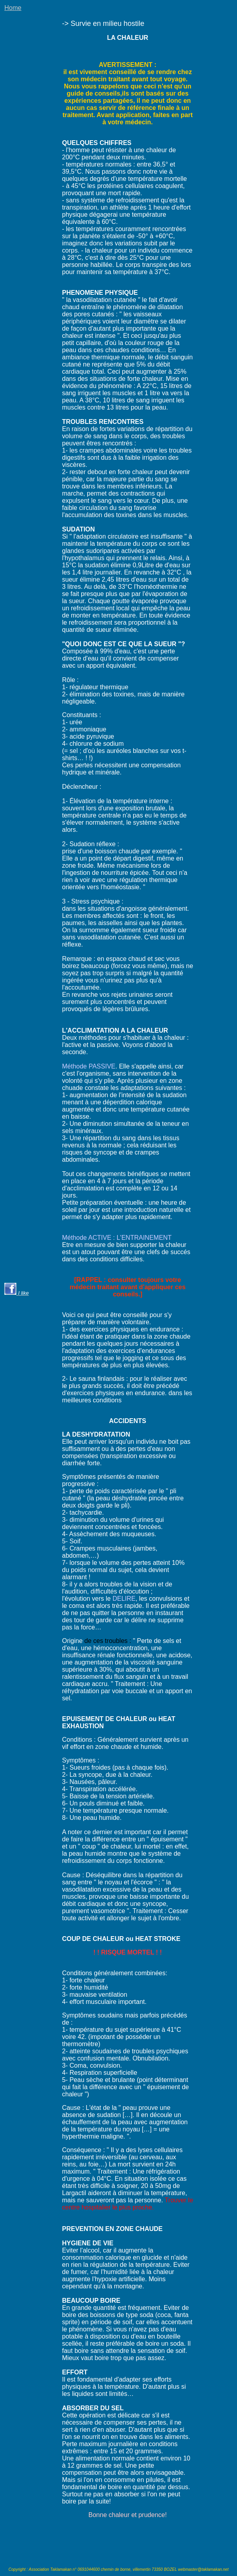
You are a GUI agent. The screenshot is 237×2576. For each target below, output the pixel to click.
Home (13, 7)
